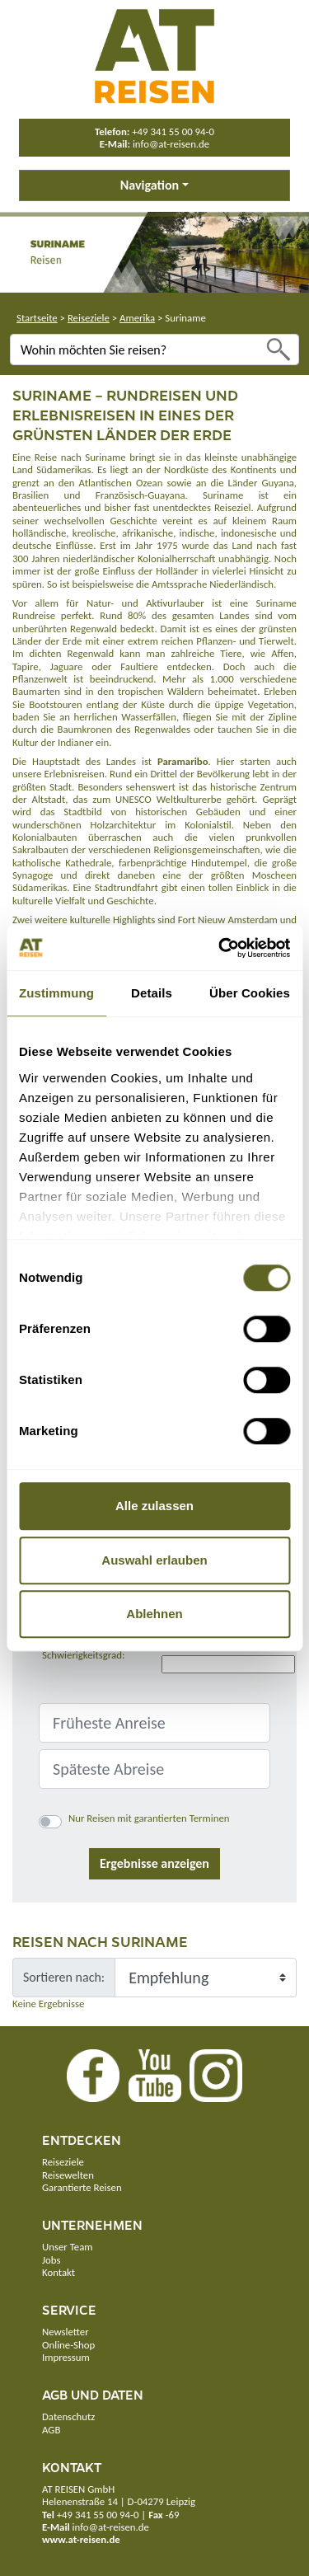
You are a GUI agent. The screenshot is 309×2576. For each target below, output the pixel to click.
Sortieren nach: (64, 1977)
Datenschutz (68, 2416)
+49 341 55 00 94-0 (173, 131)
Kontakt (58, 2272)
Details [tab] (151, 993)
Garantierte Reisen (82, 2187)
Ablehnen (154, 1614)
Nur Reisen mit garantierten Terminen (149, 1818)
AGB (51, 2430)
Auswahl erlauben (154, 1560)
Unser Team (67, 2247)
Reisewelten (68, 2175)
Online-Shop (68, 2345)
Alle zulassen (154, 1506)
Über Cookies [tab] (249, 993)
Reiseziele (89, 318)
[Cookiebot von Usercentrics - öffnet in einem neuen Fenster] (220, 948)
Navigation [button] (149, 185)
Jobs (51, 2260)
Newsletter (65, 2331)
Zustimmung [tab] (56, 993)
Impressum (66, 2357)
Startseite (37, 318)
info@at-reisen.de (171, 144)
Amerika (137, 318)
